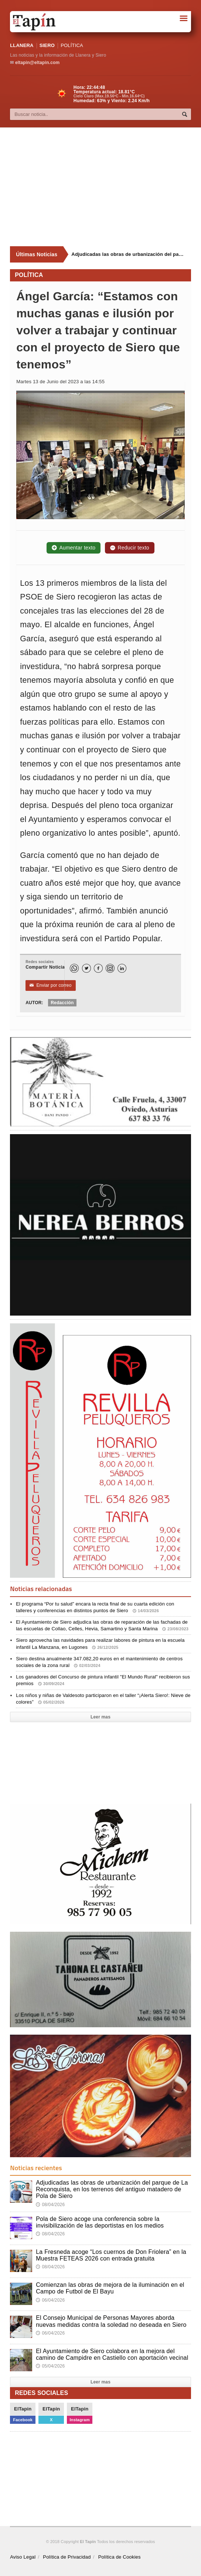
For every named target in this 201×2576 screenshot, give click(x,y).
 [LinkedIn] (122, 968)
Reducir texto (129, 547)
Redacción (62, 1002)
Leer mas (100, 1717)
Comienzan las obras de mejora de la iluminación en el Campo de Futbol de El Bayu (110, 2288)
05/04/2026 (50, 2366)
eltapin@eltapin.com (37, 62)
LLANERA (21, 45)
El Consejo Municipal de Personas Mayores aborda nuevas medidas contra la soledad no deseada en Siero (111, 2321)
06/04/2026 (50, 2300)
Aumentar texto (73, 547)
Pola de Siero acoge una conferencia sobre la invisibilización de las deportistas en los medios (100, 2222)
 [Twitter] (86, 968)
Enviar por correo (50, 985)
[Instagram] (110, 968)
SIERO (47, 45)
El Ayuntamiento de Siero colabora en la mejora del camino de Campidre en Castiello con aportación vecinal (112, 2354)
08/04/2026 (50, 2204)
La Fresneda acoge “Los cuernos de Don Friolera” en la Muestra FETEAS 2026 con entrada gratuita (111, 2255)
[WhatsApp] (74, 968)
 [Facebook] (98, 968)
